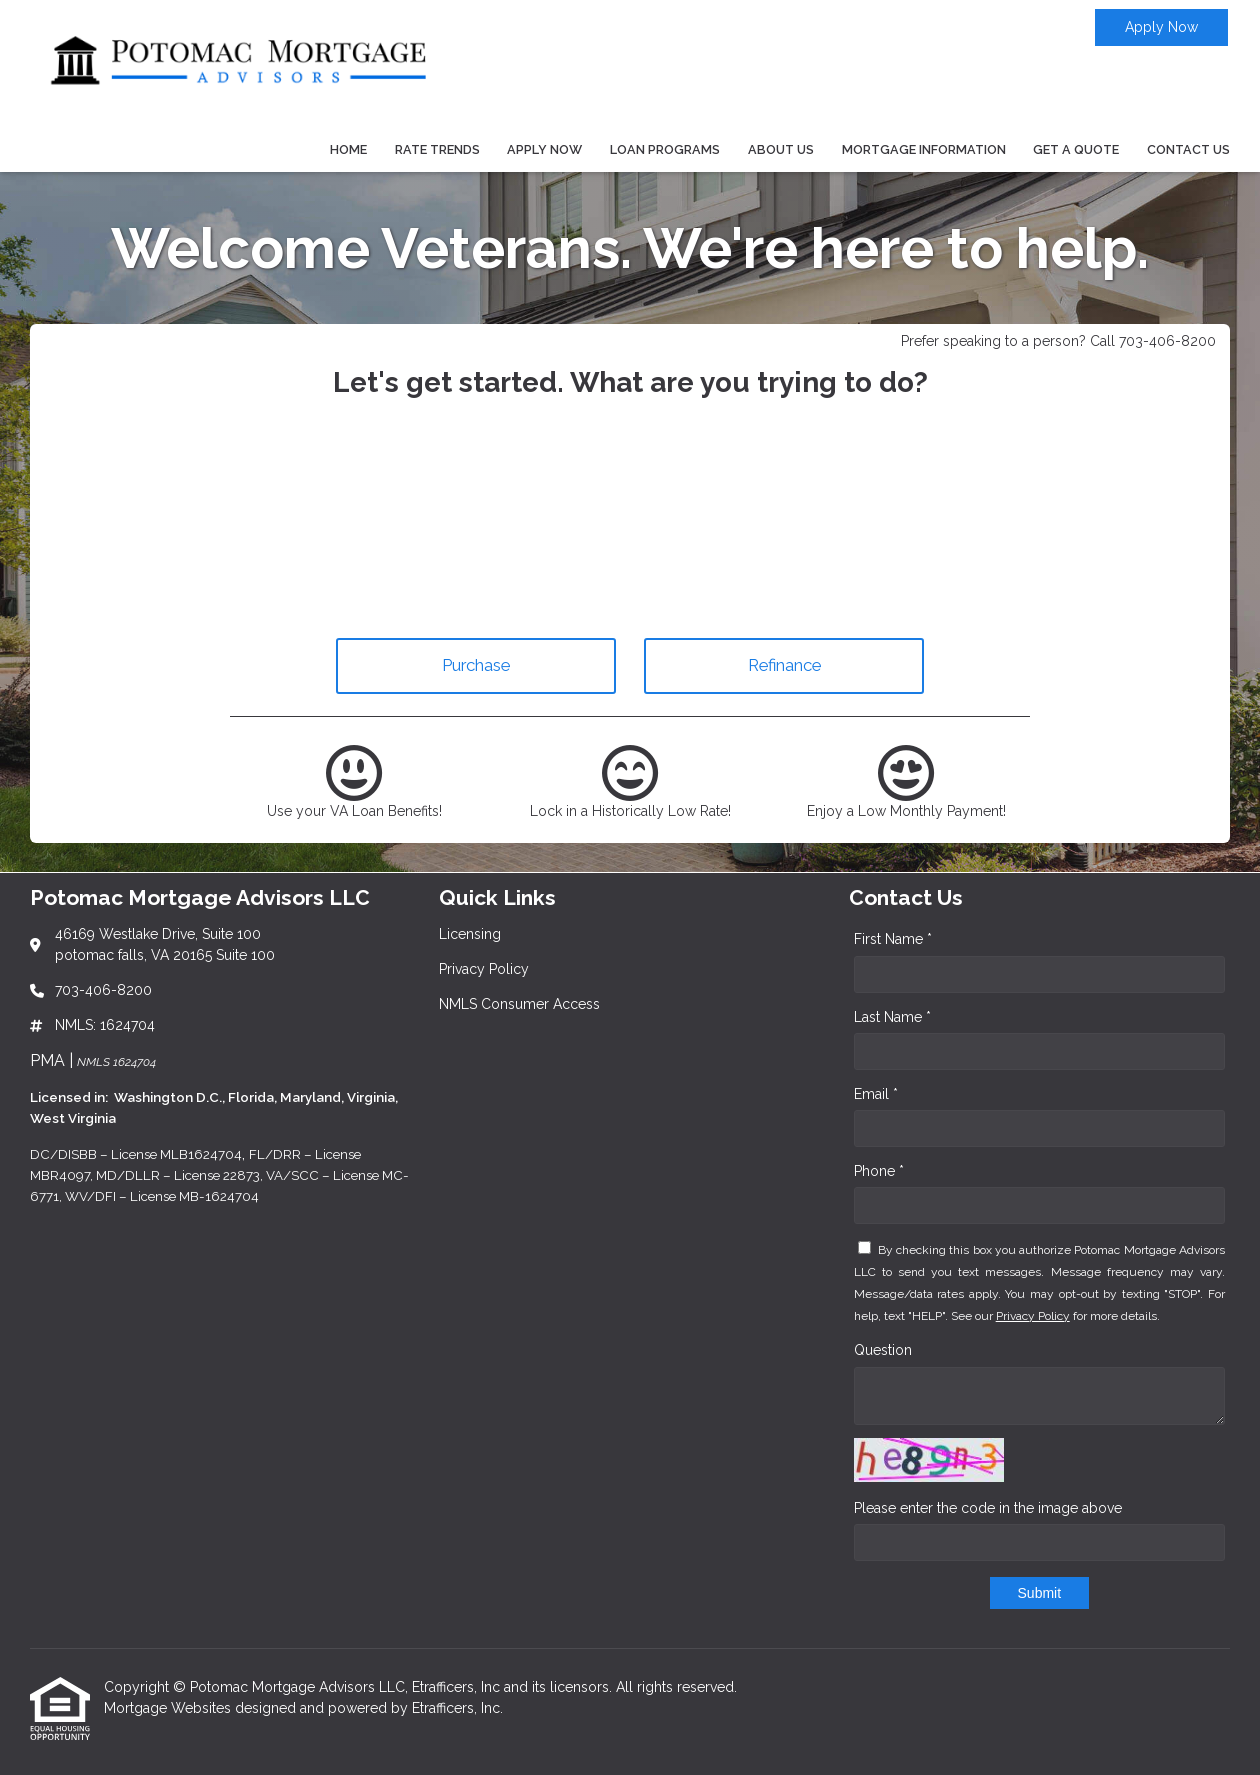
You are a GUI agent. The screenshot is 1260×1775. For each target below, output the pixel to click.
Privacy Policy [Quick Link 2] (484, 969)
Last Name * (892, 1017)
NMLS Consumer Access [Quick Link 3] (519, 1004)
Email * (876, 1094)
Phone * (879, 1171)
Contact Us (1188, 149)
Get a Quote (1076, 149)
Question (883, 1350)
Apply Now (1161, 27)
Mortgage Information (924, 149)
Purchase (476, 665)
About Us (781, 149)
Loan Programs (665, 149)
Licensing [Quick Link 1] (470, 934)
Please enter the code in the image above (988, 1508)
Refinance (784, 665)
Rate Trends (437, 149)
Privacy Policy (1033, 1316)
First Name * (893, 939)
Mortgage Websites (169, 1708)
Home (348, 149)
